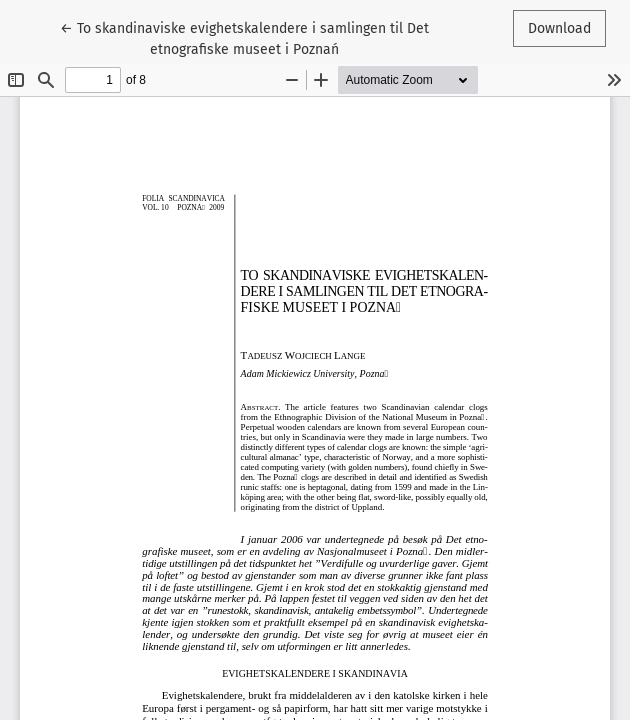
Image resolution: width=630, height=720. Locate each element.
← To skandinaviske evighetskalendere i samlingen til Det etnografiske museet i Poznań (244, 37)
